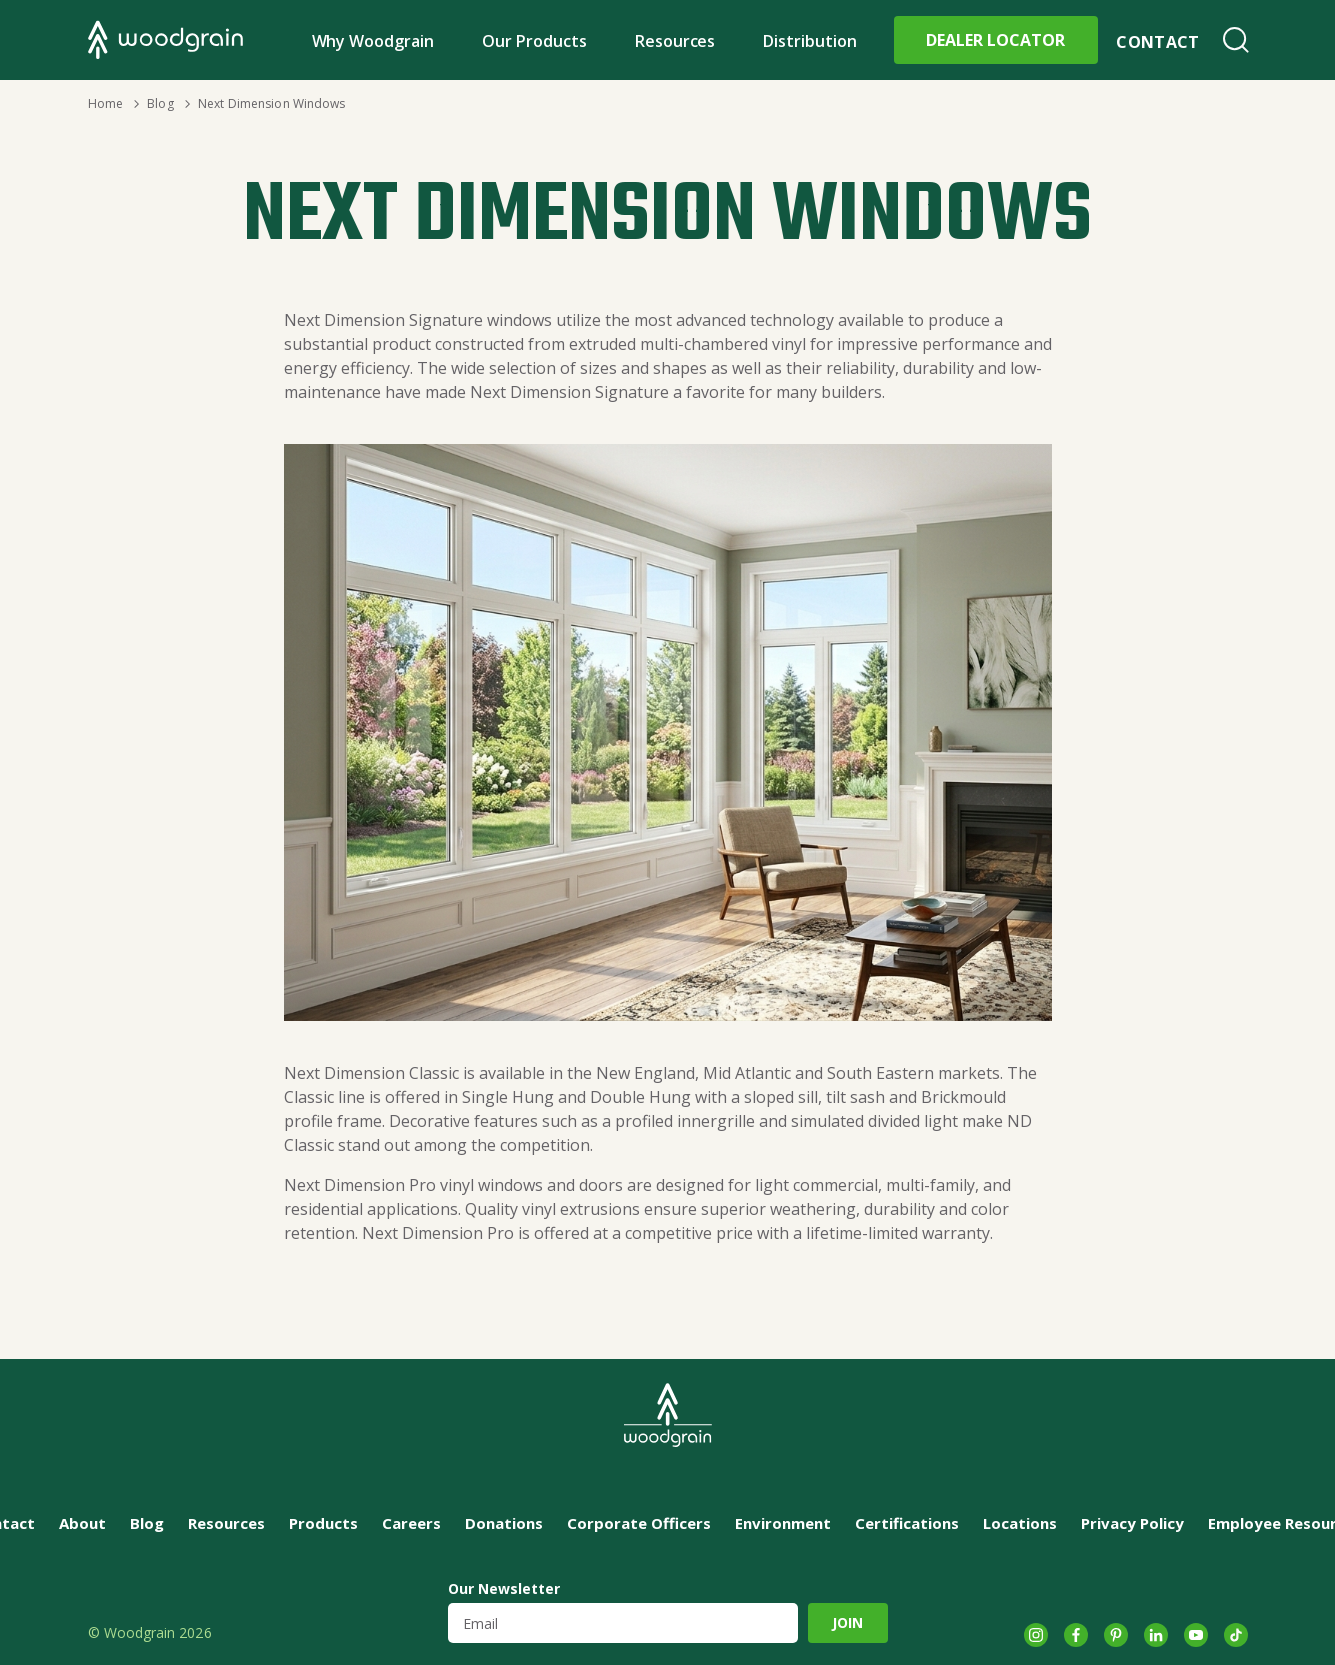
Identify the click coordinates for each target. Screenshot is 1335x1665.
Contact (1157, 42)
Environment (783, 1523)
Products (323, 1523)
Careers (411, 1523)
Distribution (810, 41)
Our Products (534, 41)
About (82, 1523)
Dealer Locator (995, 40)
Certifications (907, 1523)
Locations (1020, 1523)
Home (105, 103)
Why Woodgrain (373, 41)
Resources (675, 41)
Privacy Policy (1132, 1523)
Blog (160, 103)
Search (1236, 40)
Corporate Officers (639, 1523)
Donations (504, 1523)
